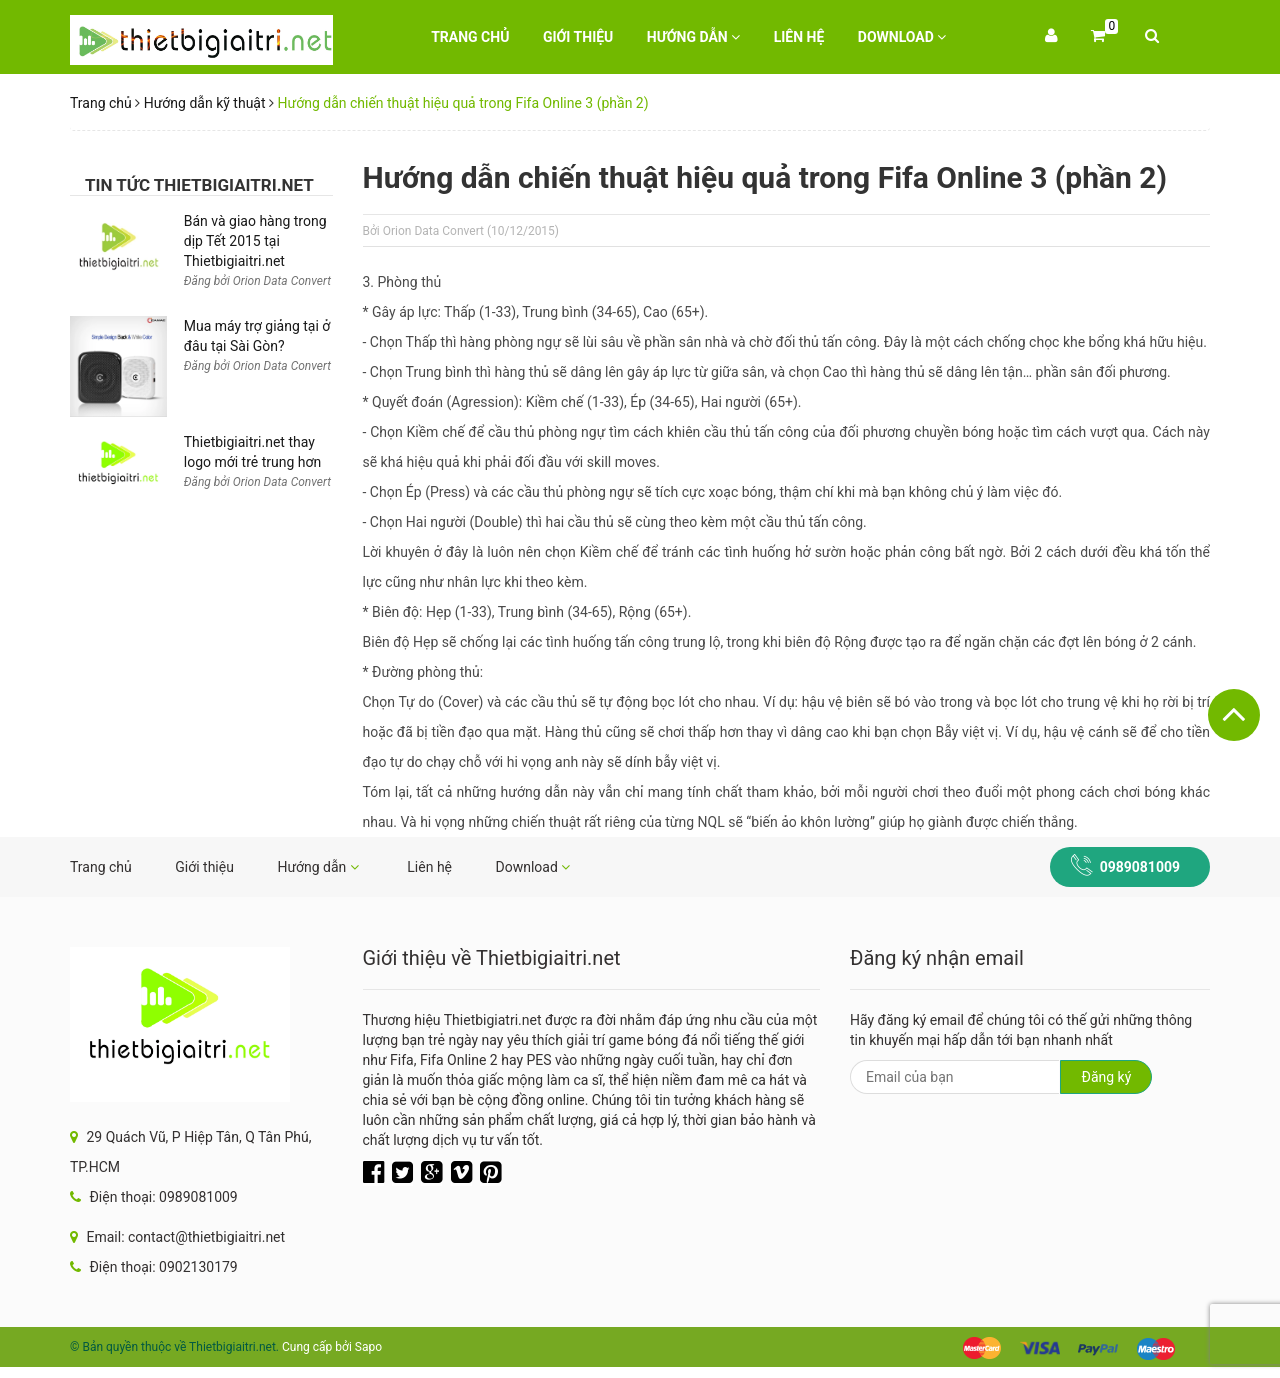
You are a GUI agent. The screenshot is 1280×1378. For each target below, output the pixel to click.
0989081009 (1140, 867)
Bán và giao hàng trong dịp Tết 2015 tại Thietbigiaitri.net (255, 241)
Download (902, 37)
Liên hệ (799, 37)
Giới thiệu (578, 37)
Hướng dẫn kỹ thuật (205, 103)
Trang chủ (470, 37)
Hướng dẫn (693, 37)
